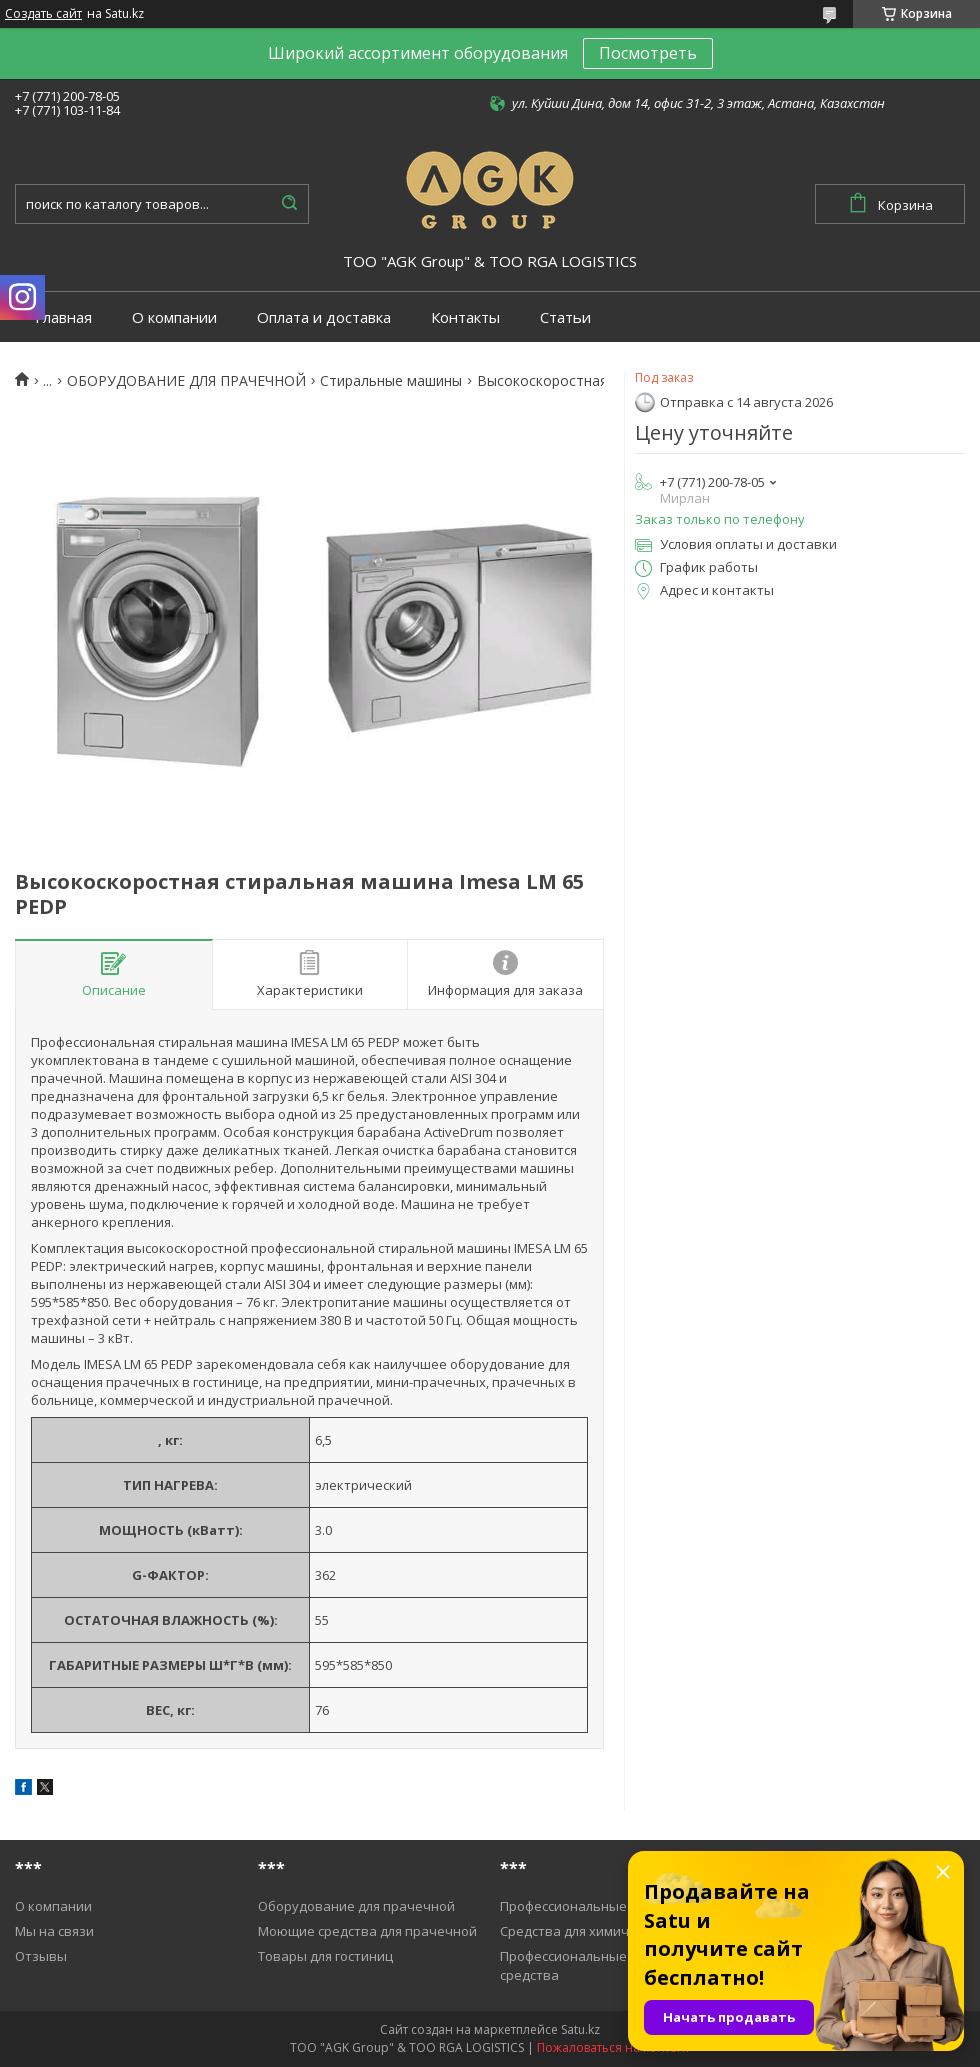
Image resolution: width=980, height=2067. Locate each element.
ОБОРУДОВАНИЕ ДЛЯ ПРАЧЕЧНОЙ (186, 381)
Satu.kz (580, 2029)
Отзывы (41, 1956)
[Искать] (289, 204)
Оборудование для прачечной (356, 1906)
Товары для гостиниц (325, 1956)
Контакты (465, 317)
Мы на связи (54, 1931)
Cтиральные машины (391, 381)
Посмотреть (648, 53)
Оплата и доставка (324, 317)
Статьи (565, 317)
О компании (174, 317)
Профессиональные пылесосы (596, 1906)
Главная (63, 317)
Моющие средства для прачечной (367, 1931)
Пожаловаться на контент (613, 2047)
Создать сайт (43, 14)
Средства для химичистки (582, 1931)
